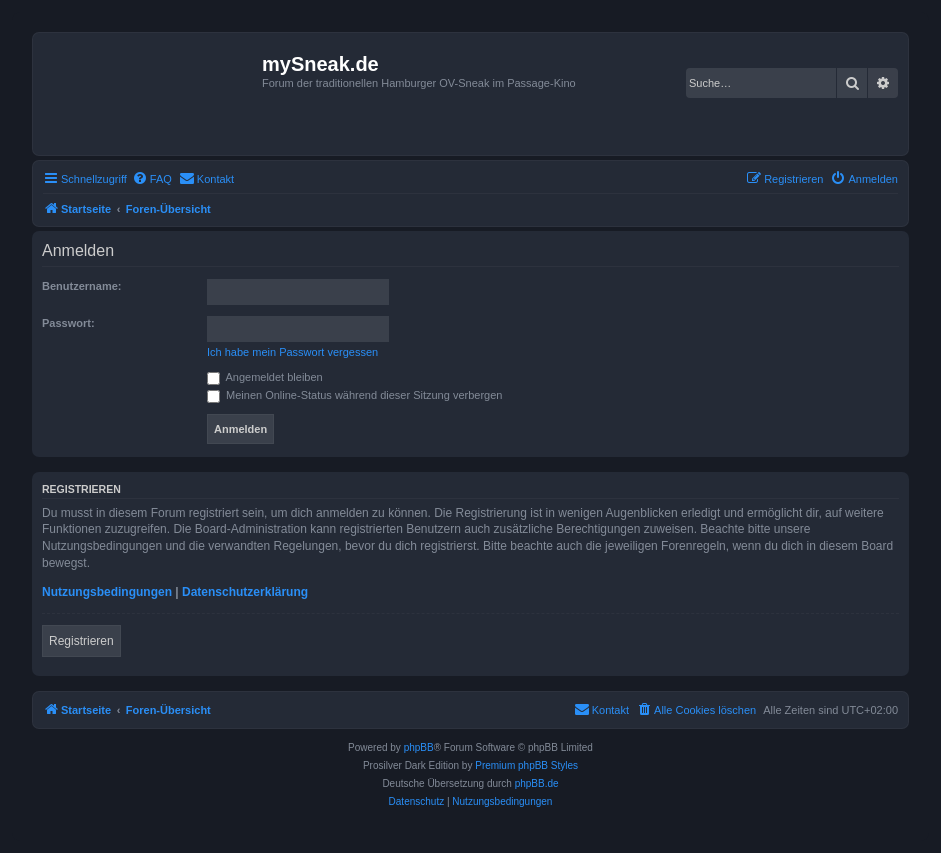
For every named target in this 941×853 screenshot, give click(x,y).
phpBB (419, 747)
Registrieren (81, 641)
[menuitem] (152, 179)
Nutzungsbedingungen (107, 592)
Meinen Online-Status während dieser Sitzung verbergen (354, 395)
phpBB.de (537, 783)
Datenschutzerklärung (245, 592)
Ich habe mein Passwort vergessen (292, 352)
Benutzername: (81, 286)
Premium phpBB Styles (526, 765)
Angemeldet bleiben (265, 377)
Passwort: (68, 323)
